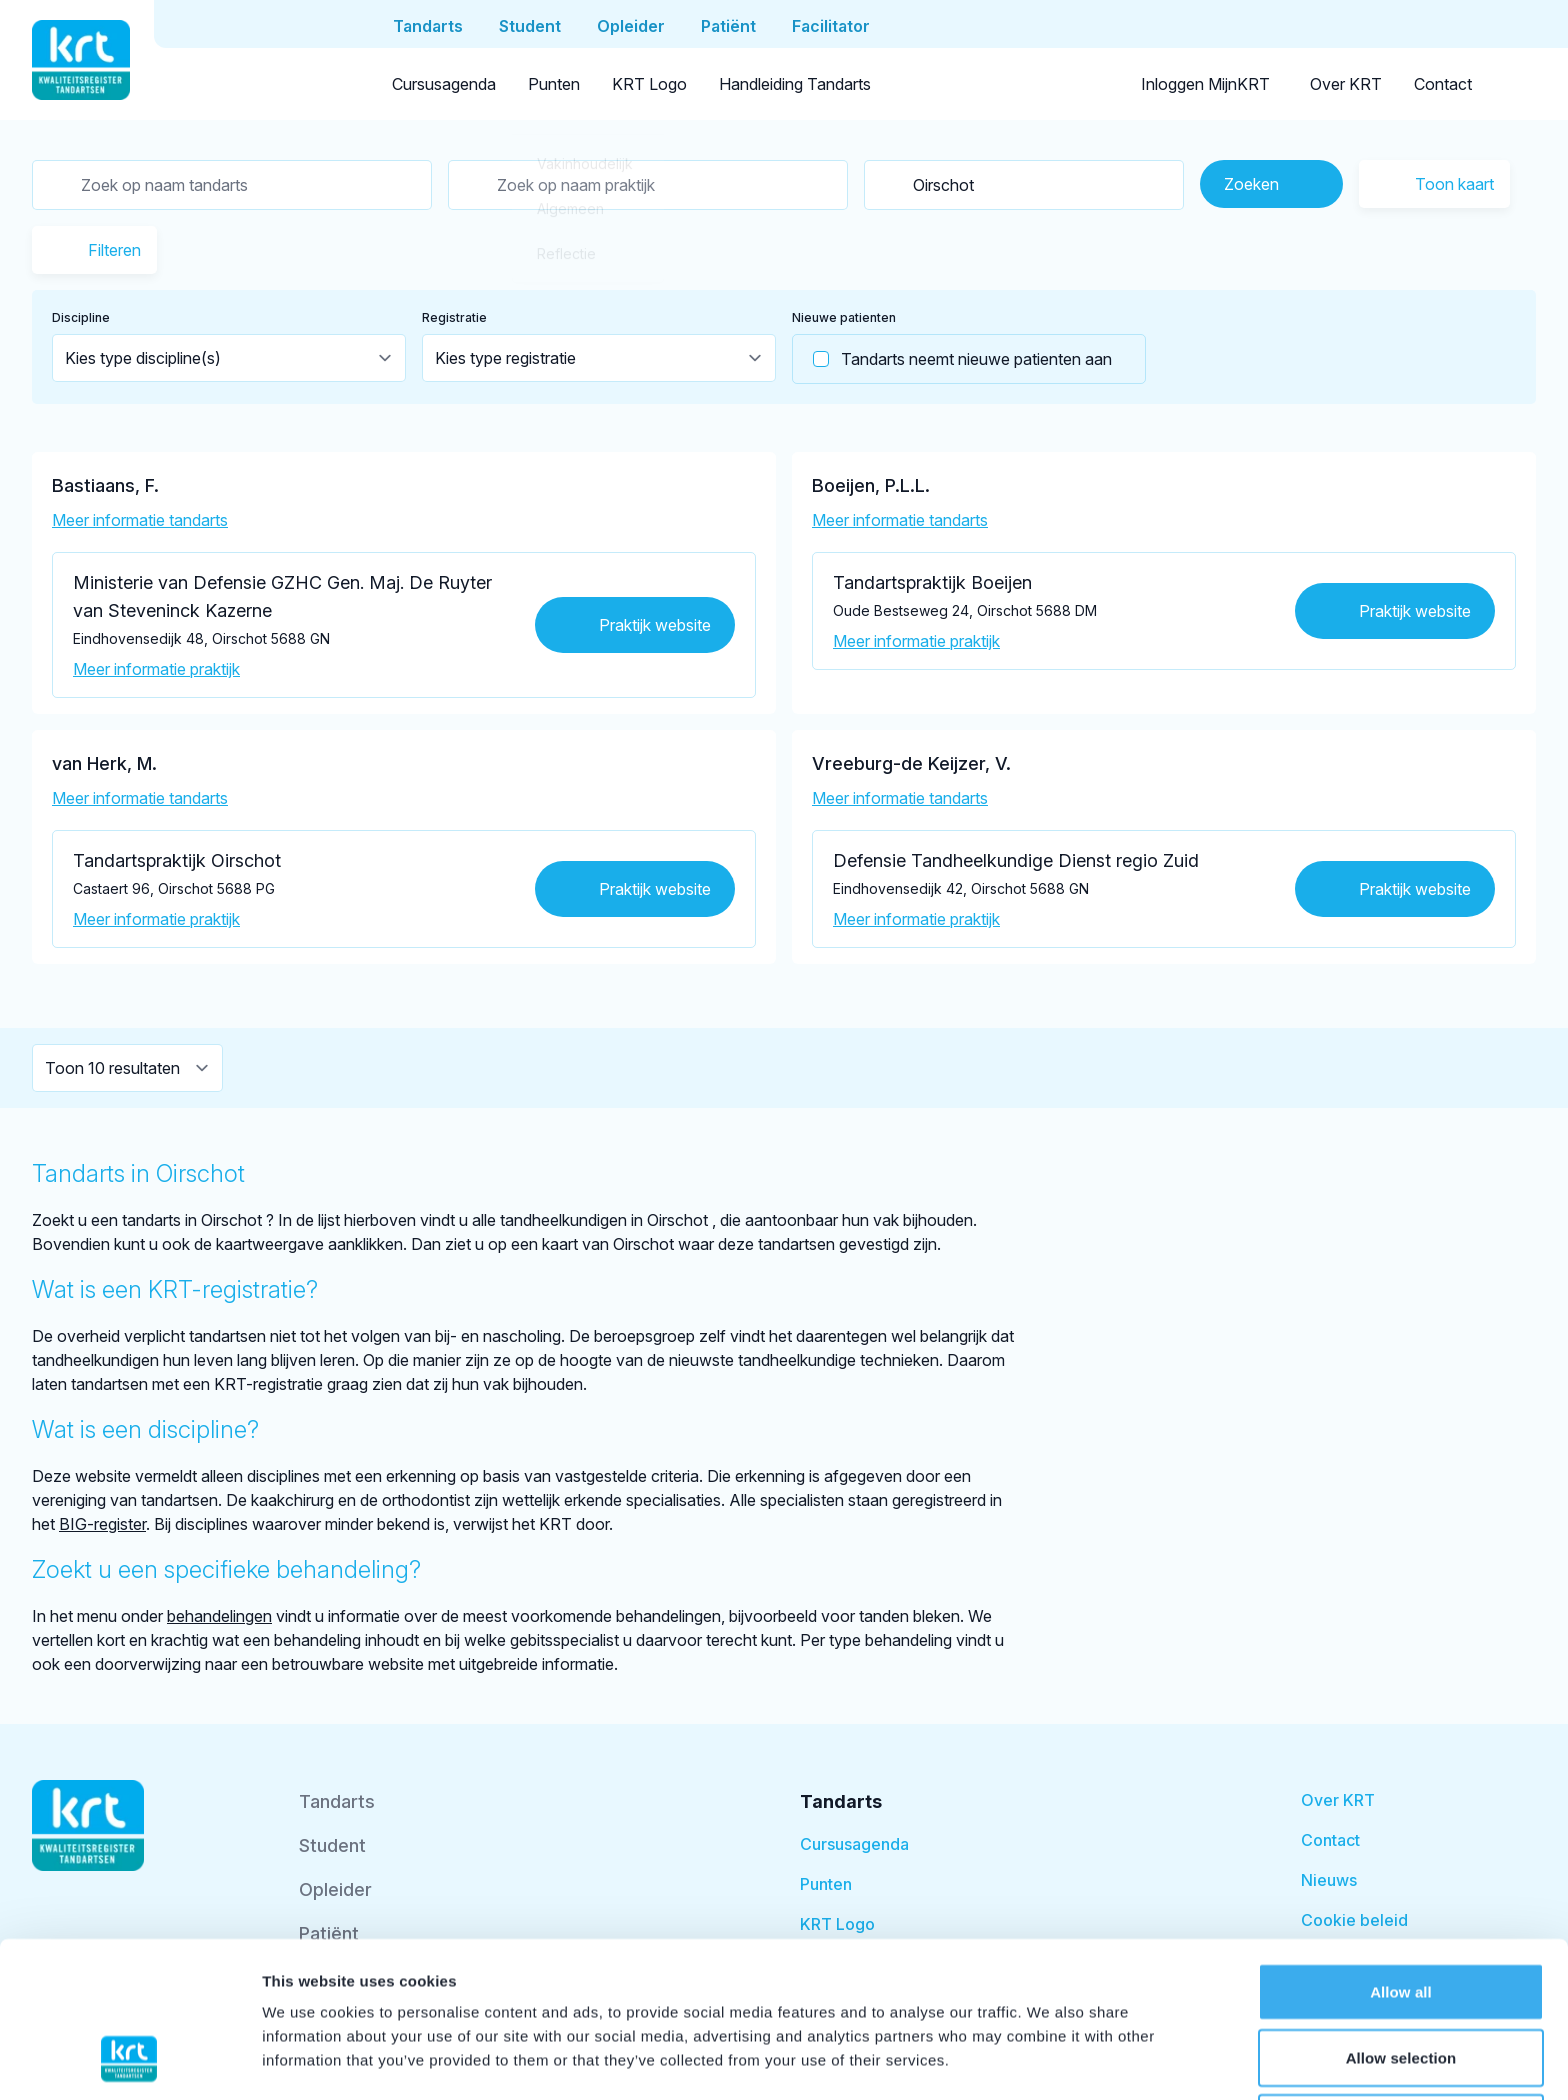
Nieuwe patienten (844, 317)
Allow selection (1401, 1919)
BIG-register (102, 1524)
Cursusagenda (444, 84)
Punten (554, 84)
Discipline (81, 317)
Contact (1443, 84)
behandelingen (219, 1616)
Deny (1400, 1984)
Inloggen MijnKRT (1205, 84)
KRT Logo (649, 84)
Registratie (454, 317)
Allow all (1401, 1853)
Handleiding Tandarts (795, 84)
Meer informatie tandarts (140, 520)
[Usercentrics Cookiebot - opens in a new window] (129, 2061)
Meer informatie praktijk (156, 669)
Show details (1049, 2060)
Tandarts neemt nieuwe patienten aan (952, 359)
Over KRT (1346, 84)
